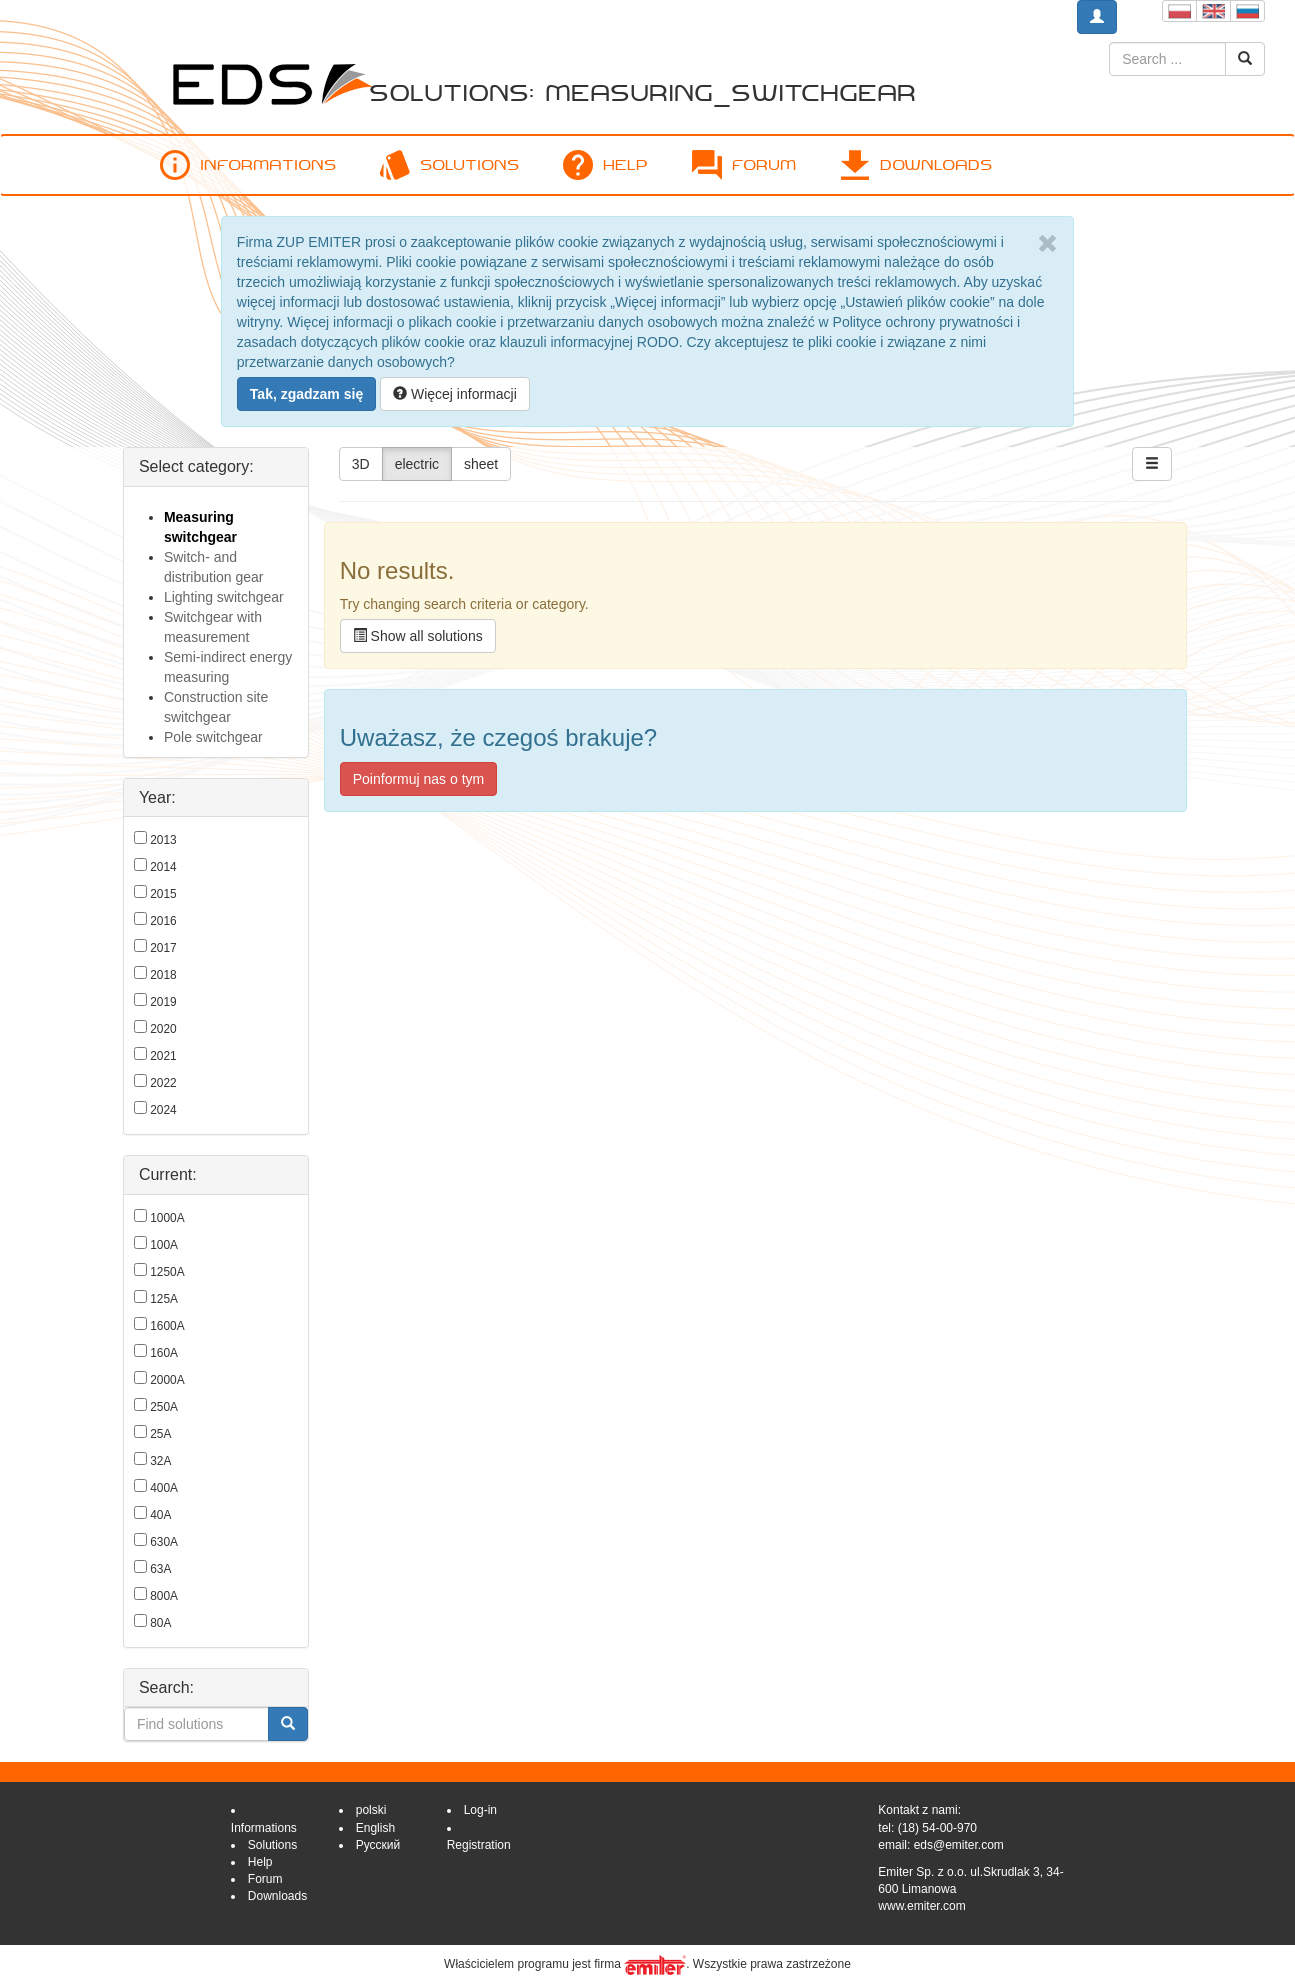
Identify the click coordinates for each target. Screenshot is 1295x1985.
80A (160, 1623)
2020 (163, 1029)
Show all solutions (418, 636)
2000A (167, 1380)
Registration (479, 1845)
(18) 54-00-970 (937, 1828)
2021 (163, 1056)
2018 (163, 975)
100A (164, 1245)
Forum (744, 165)
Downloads (916, 165)
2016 (163, 921)
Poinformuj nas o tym (419, 779)
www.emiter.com (921, 1906)
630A (164, 1542)
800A (164, 1596)
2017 (163, 948)
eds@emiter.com (959, 1845)
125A (164, 1299)
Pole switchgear (213, 737)
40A (160, 1515)
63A (160, 1569)
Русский (378, 1845)
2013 (163, 840)
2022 (163, 1083)
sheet (481, 464)
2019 (163, 1002)
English (375, 1828)
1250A (167, 1272)
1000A (167, 1218)
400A (164, 1488)
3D (361, 464)
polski (371, 1810)
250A (164, 1407)
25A (160, 1434)
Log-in (480, 1810)
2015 (163, 894)
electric (417, 464)
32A (160, 1461)
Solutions (449, 165)
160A (164, 1353)
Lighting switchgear (224, 597)
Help (605, 165)
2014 (163, 867)
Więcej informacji (455, 394)
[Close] (1047, 244)
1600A (167, 1326)
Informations (248, 165)
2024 (163, 1110)
